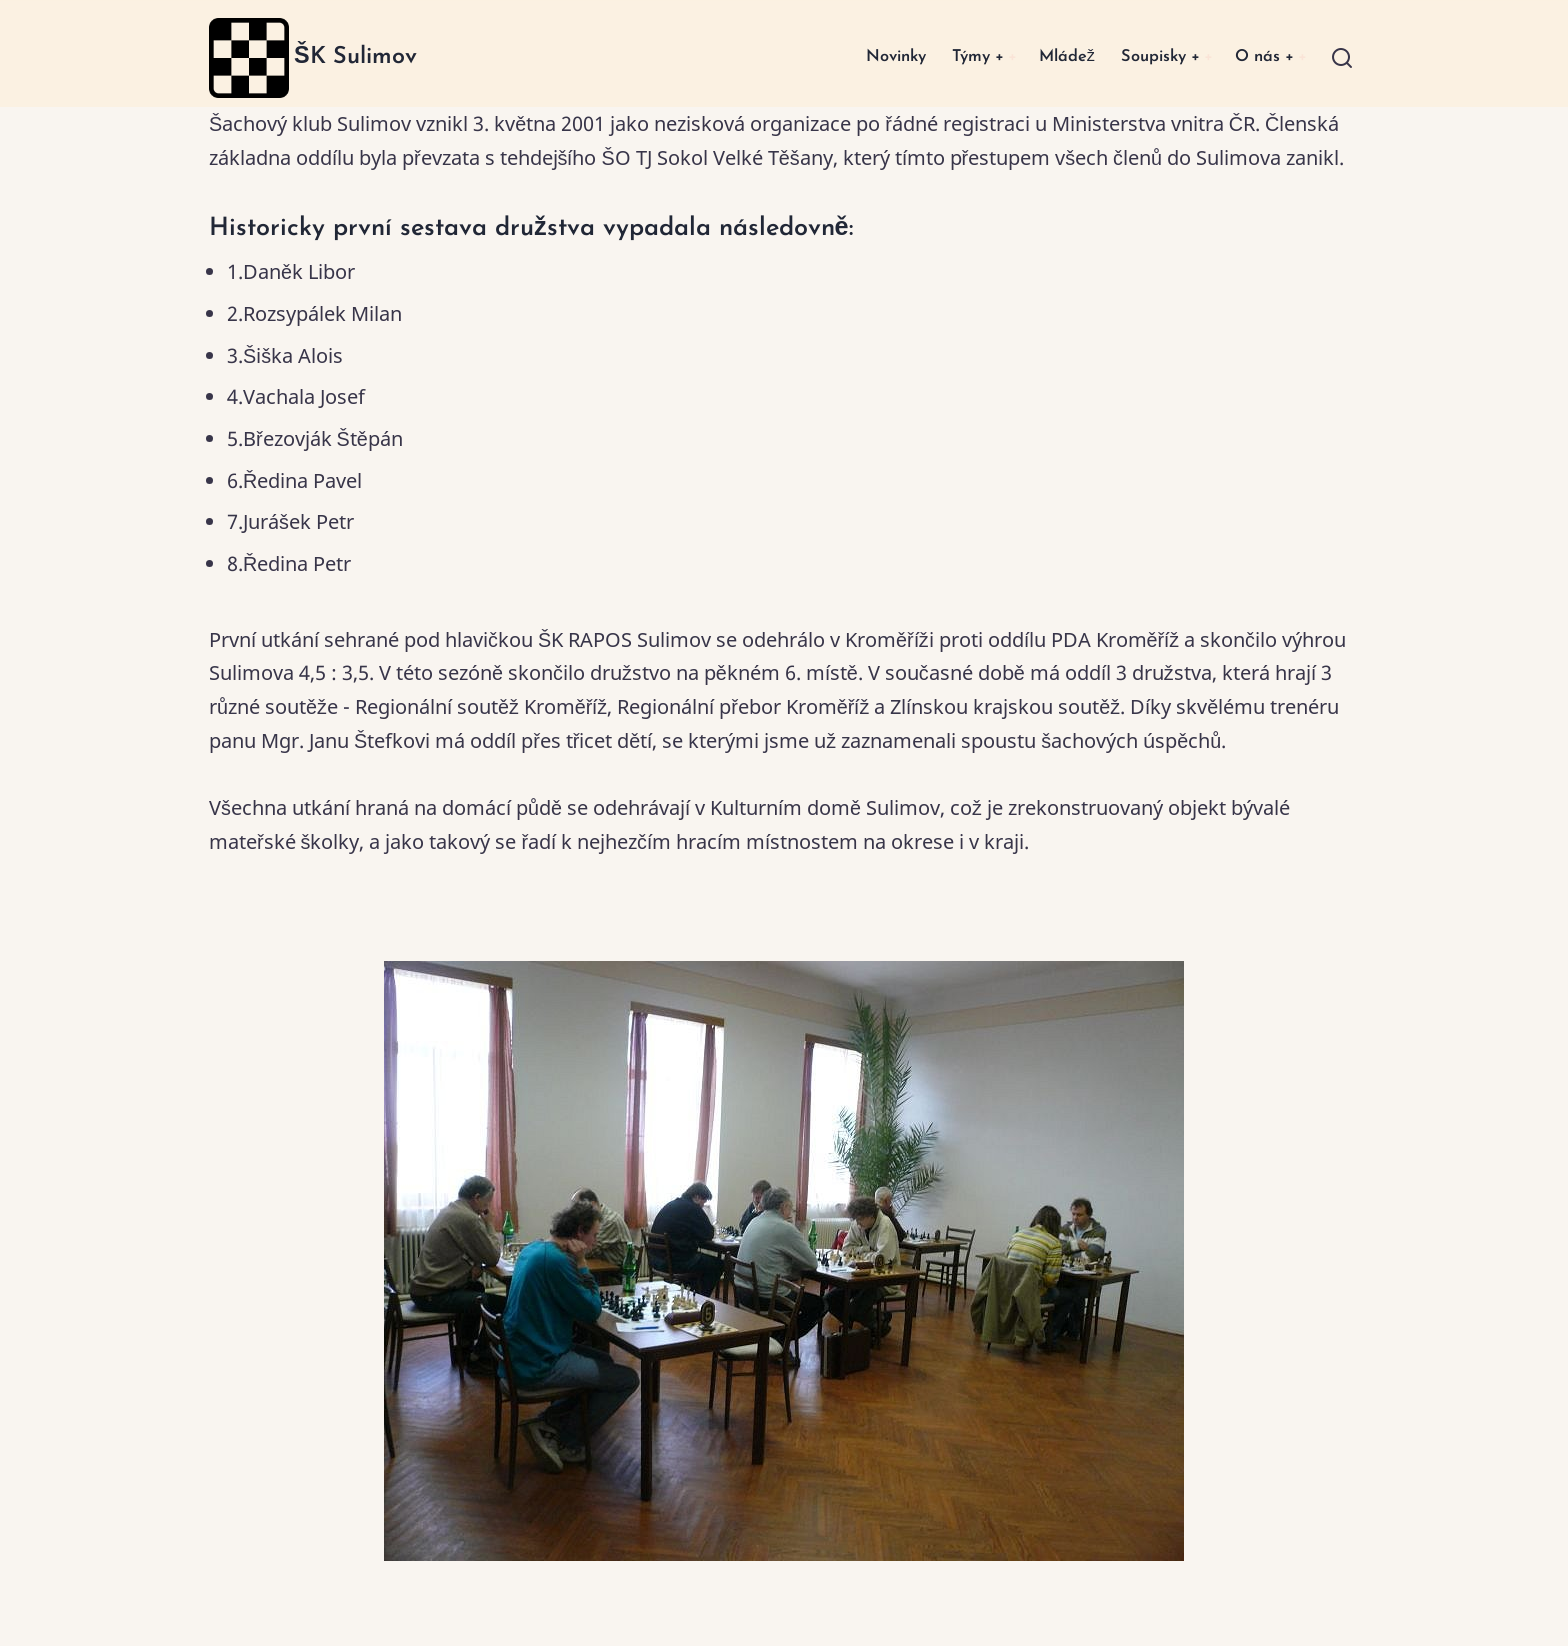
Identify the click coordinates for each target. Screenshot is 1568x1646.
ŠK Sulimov (355, 57)
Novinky (860, 57)
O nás (1260, 57)
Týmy (949, 57)
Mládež (1045, 57)
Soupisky (1147, 57)
